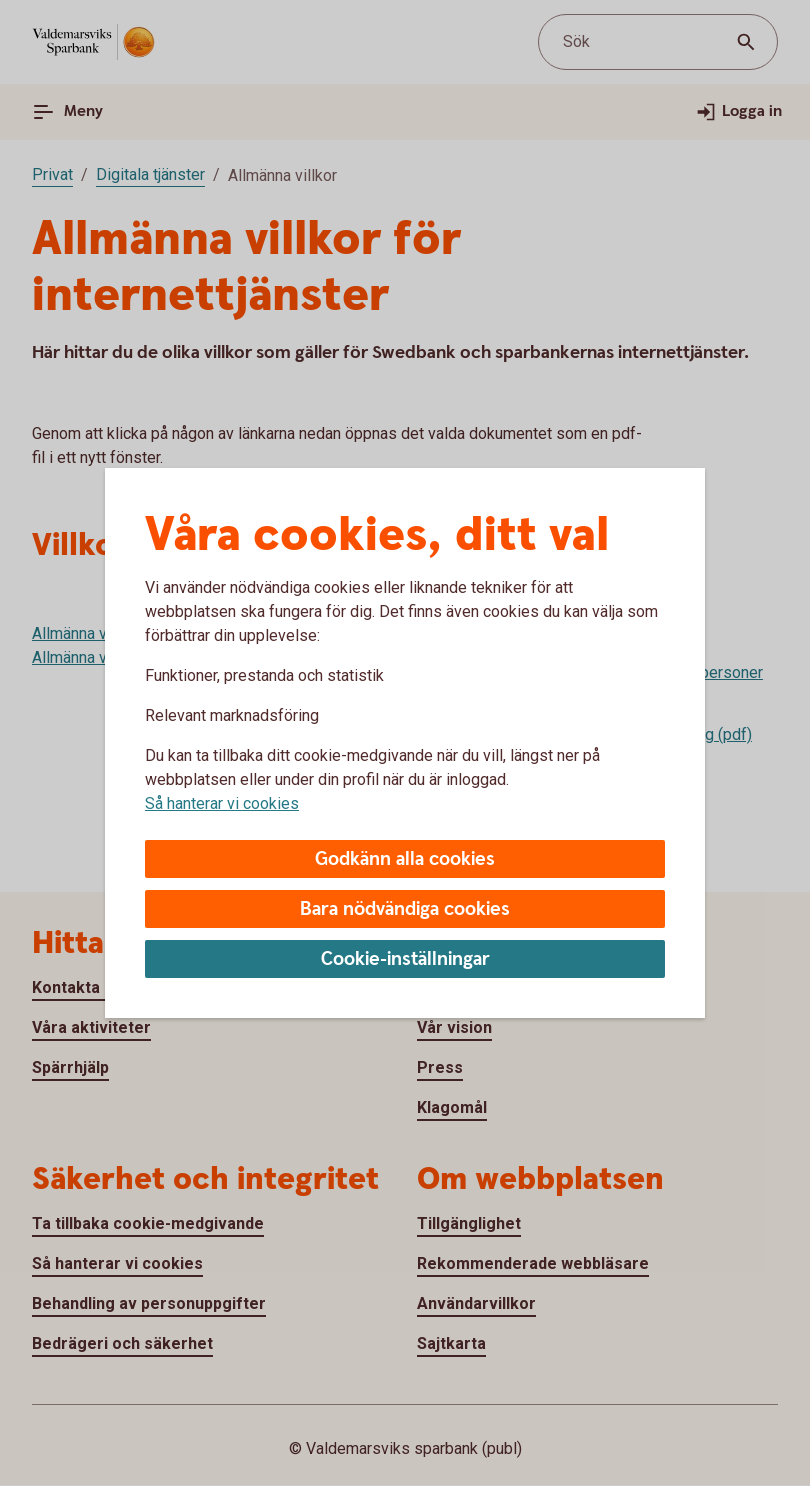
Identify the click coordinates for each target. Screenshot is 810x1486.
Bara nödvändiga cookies (405, 909)
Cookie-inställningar (405, 959)
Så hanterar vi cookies (222, 803)
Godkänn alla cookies (405, 859)
